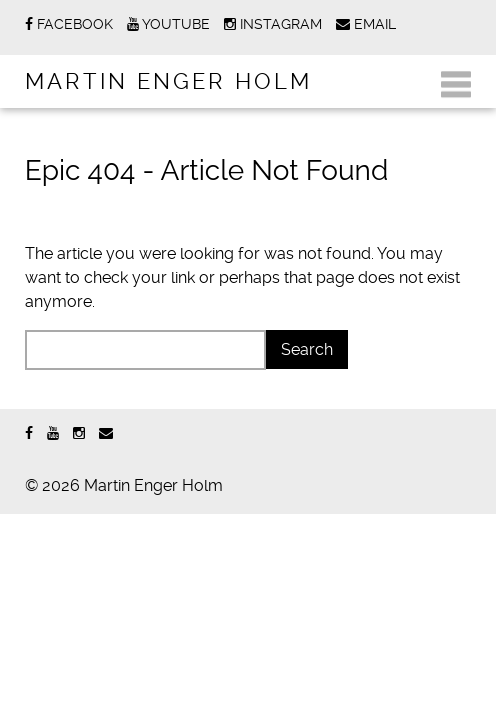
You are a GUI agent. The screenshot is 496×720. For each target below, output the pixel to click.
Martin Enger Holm (168, 81)
